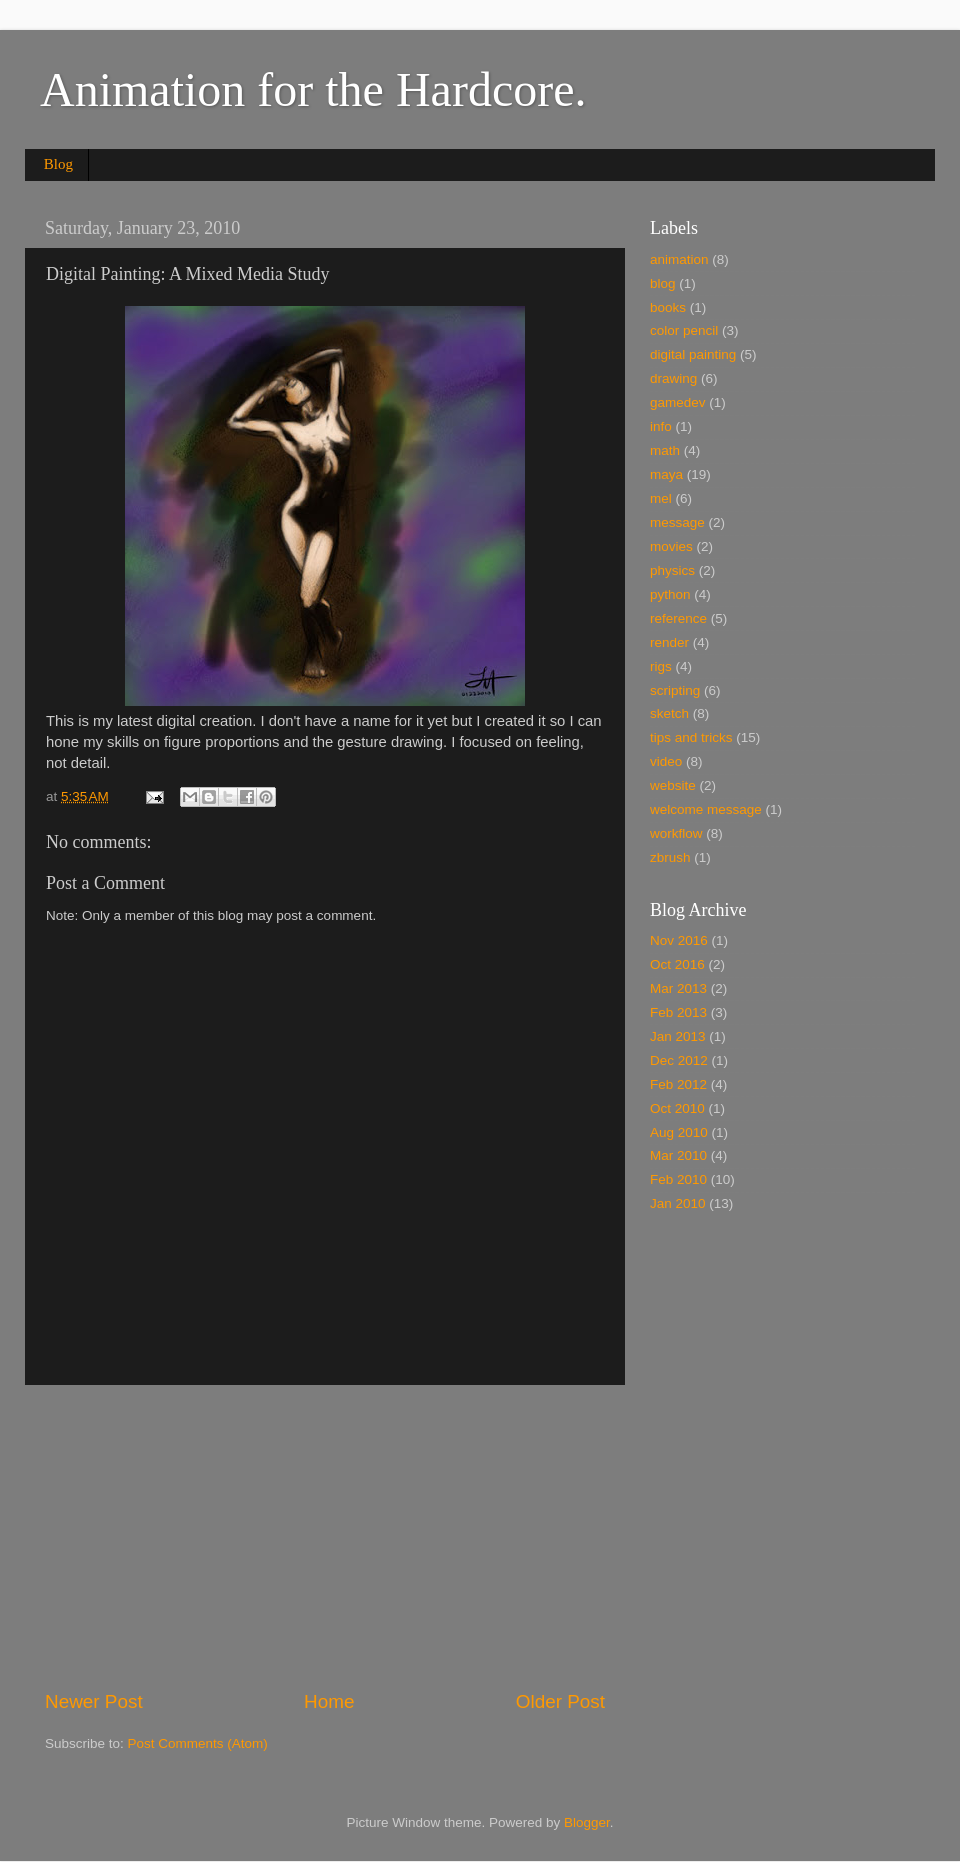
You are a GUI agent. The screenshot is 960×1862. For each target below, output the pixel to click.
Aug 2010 (679, 1132)
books (668, 307)
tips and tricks (691, 737)
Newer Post (94, 1701)
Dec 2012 (679, 1060)
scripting (675, 690)
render (669, 642)
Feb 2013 (678, 1012)
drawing (673, 378)
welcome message (706, 809)
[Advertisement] (325, 1537)
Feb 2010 (678, 1179)
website (673, 785)
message (677, 522)
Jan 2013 (678, 1036)
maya (666, 474)
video (666, 761)
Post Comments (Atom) (198, 1743)
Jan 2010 (678, 1203)
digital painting (693, 354)
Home (329, 1701)
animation (679, 259)
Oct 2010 (677, 1108)
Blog (58, 164)
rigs (661, 666)
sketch (669, 713)
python (670, 594)
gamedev (678, 402)
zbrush (670, 857)
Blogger (587, 1822)
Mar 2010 (678, 1155)
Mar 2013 (678, 988)
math (665, 450)
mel (661, 498)
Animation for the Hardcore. (313, 89)
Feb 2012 (678, 1084)
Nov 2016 (679, 940)
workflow (676, 833)
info (661, 426)
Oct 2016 (677, 964)
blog (663, 283)
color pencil (684, 330)
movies (671, 546)
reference (678, 618)
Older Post (560, 1701)
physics (672, 570)
